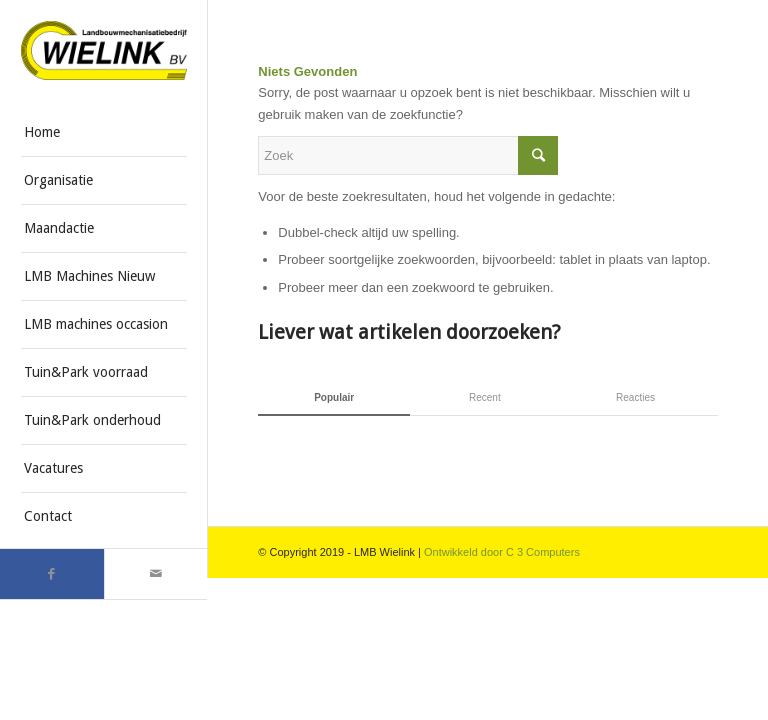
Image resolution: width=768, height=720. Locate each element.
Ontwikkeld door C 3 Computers (502, 552)
